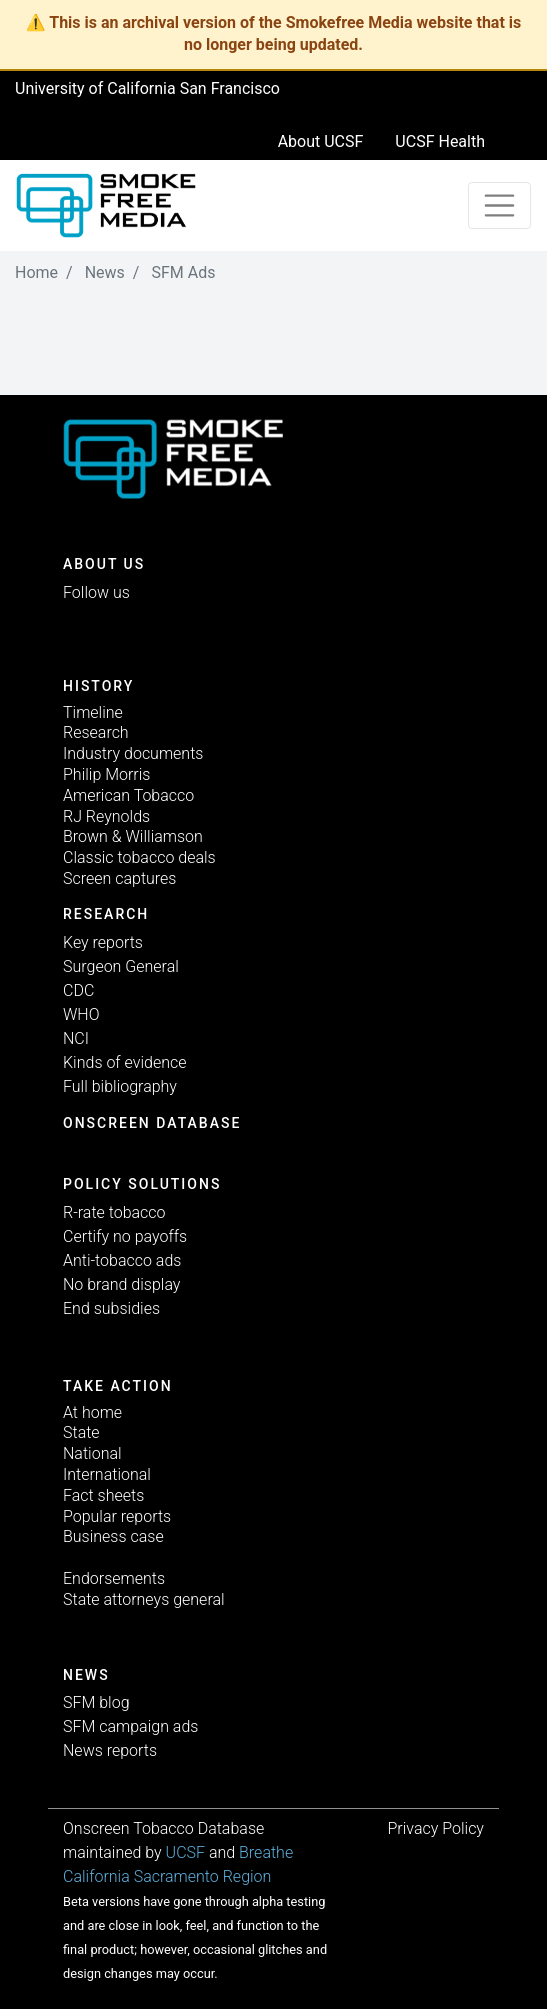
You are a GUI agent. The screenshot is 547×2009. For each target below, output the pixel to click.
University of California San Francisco (147, 88)
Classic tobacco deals (139, 857)
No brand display (121, 1284)
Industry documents (133, 753)
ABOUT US (104, 564)
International (107, 1474)
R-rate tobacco (114, 1212)
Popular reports (117, 1516)
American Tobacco (128, 795)
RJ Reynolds (106, 816)
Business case (113, 1536)
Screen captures (119, 878)
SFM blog (96, 1702)
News (105, 272)
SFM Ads (183, 272)
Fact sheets (103, 1495)
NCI (76, 1038)
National (92, 1453)
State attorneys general (144, 1599)
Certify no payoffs (125, 1236)
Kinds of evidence (124, 1062)
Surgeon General (121, 966)
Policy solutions (142, 1184)
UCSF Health (440, 141)
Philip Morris (106, 774)
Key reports (103, 942)
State (81, 1432)
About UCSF (321, 141)
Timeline (93, 712)
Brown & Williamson (133, 836)
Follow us (96, 592)
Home (36, 272)
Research (96, 732)
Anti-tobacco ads (122, 1260)
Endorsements (114, 1578)
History (98, 686)
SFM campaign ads (130, 1726)
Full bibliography (120, 1086)
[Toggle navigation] (500, 206)
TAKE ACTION (118, 1386)
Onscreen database (152, 1123)
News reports (110, 1750)
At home (92, 1412)
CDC (78, 990)
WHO (81, 1014)
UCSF (185, 1852)
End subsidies (111, 1308)
